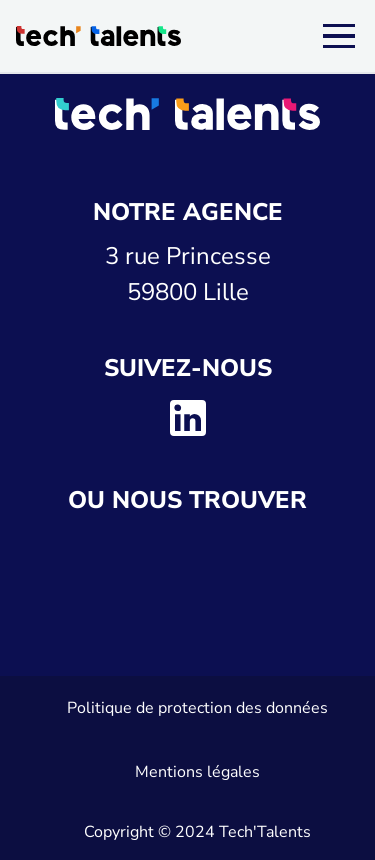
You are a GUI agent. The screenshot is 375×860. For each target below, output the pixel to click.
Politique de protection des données (197, 708)
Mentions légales (197, 772)
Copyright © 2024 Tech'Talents (197, 832)
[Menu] (339, 36)
